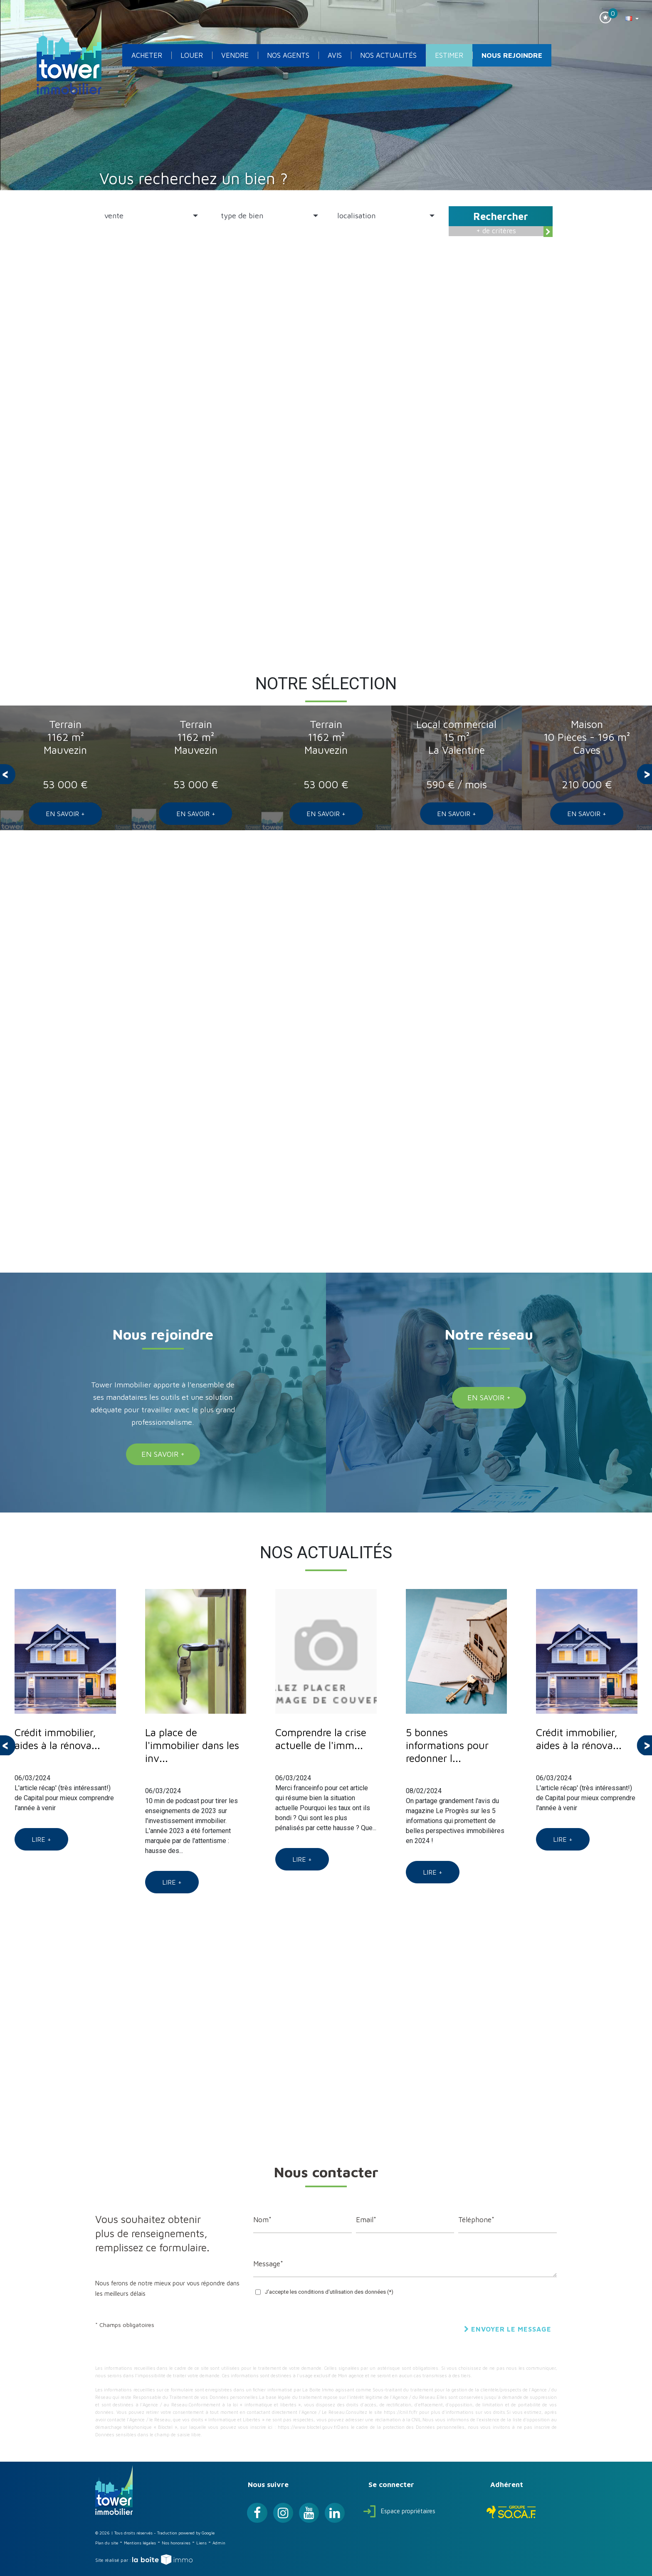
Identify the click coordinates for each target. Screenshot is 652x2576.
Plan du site (106, 2542)
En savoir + (65, 813)
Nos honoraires (176, 2542)
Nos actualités (388, 55)
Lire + (41, 1839)
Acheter (146, 55)
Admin (218, 2542)
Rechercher (500, 216)
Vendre (235, 55)
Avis (335, 55)
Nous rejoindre (512, 55)
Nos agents (288, 55)
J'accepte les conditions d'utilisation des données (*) (329, 2292)
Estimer (449, 55)
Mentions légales (140, 2542)
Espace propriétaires (399, 2510)
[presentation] (7, 774)
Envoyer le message (507, 2329)
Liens (201, 2542)
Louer (191, 55)
